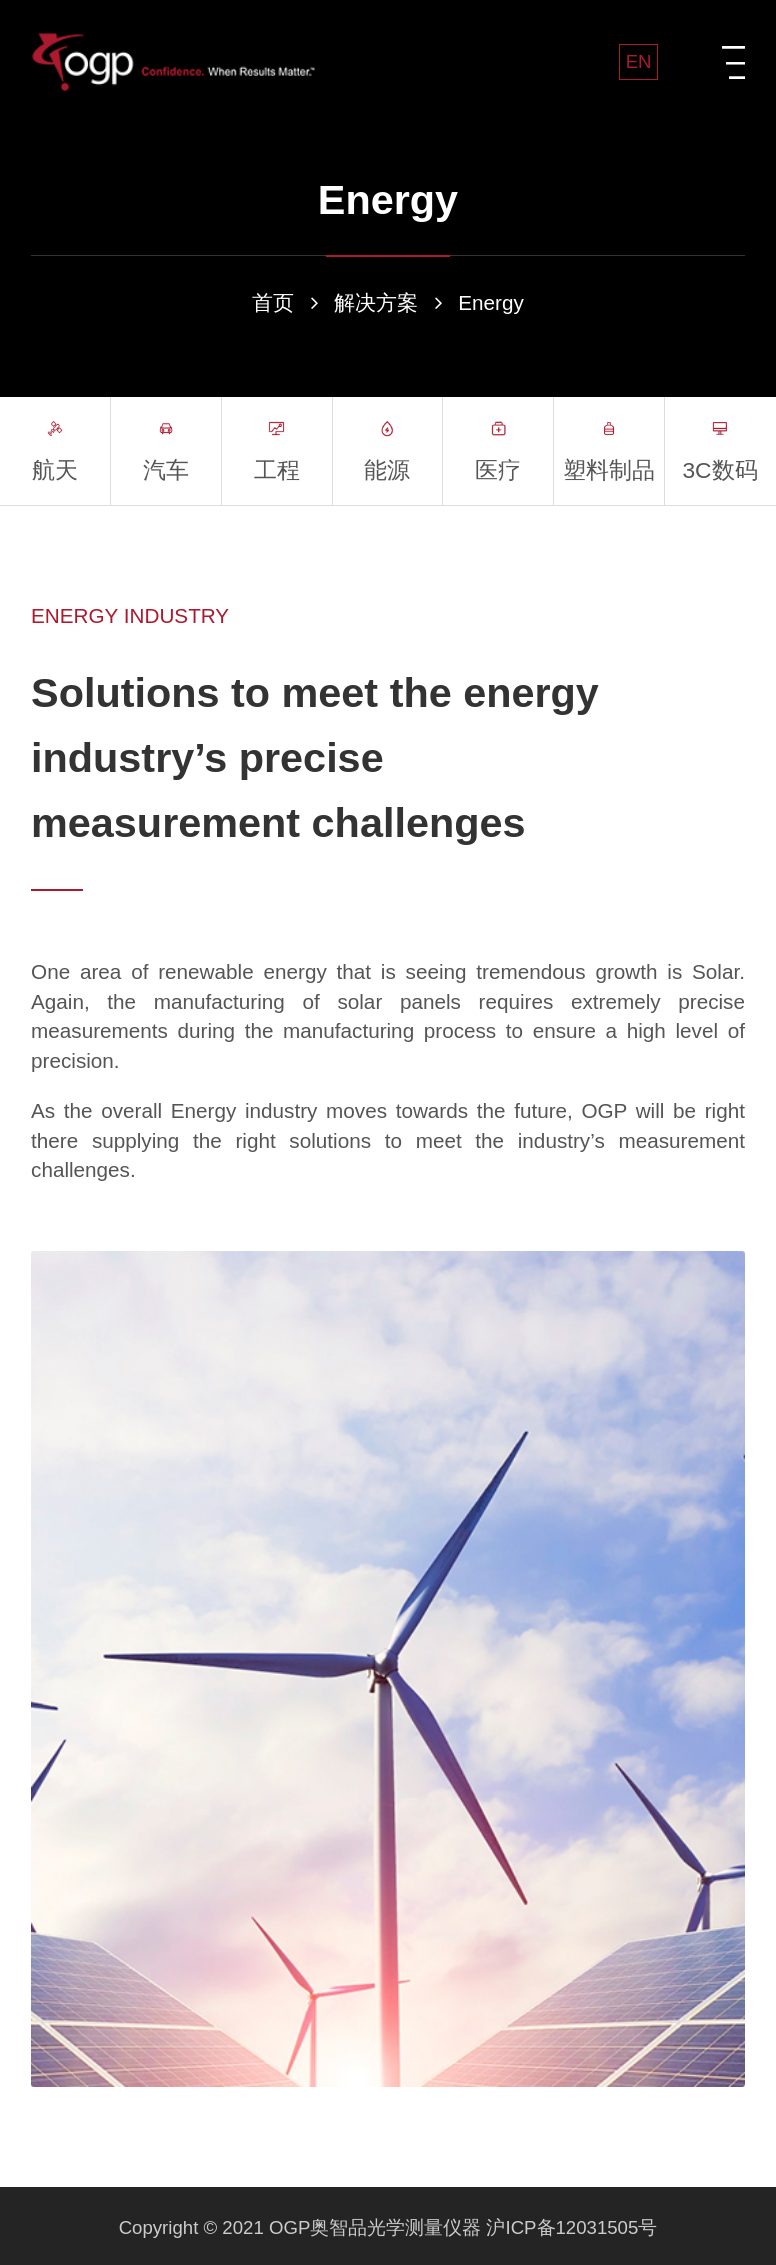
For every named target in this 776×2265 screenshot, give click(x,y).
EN (639, 61)
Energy (491, 302)
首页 (273, 302)
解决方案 (376, 302)
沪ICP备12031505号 (571, 2227)
